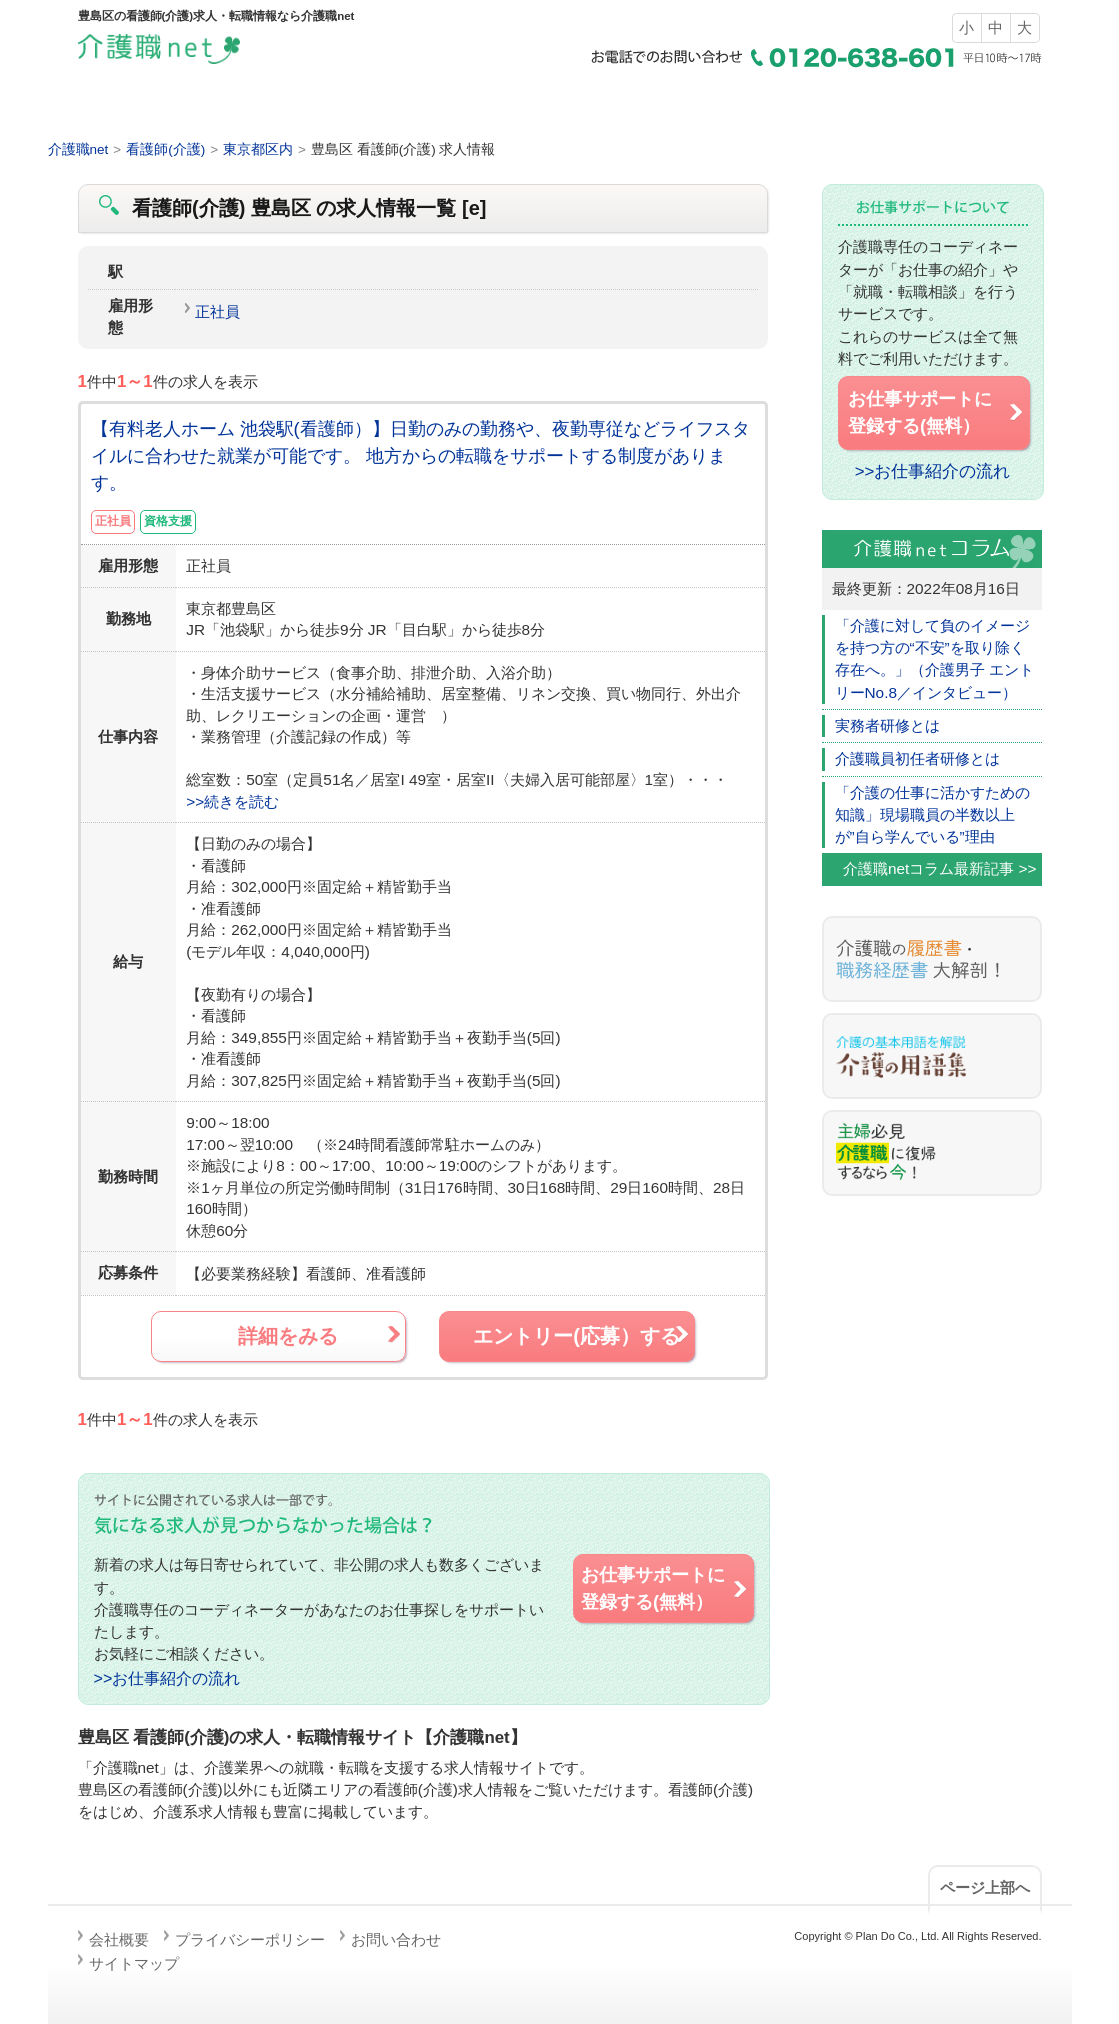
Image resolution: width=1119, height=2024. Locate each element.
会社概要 (119, 1939)
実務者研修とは (887, 725)
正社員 (217, 311)
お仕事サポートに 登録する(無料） (665, 1588)
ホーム (176, 109)
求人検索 (432, 109)
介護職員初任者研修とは (917, 758)
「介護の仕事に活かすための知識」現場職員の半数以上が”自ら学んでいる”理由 (932, 815)
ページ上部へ (985, 1887)
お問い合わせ (396, 1939)
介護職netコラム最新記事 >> (940, 868)
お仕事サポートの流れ (944, 109)
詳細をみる (320, 1335)
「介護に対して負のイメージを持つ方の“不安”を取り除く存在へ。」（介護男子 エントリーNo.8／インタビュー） (934, 659)
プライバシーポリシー (250, 1939)
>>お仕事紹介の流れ (167, 1678)
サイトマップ (134, 1963)
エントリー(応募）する (582, 1335)
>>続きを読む (232, 801)
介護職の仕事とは (688, 109)
